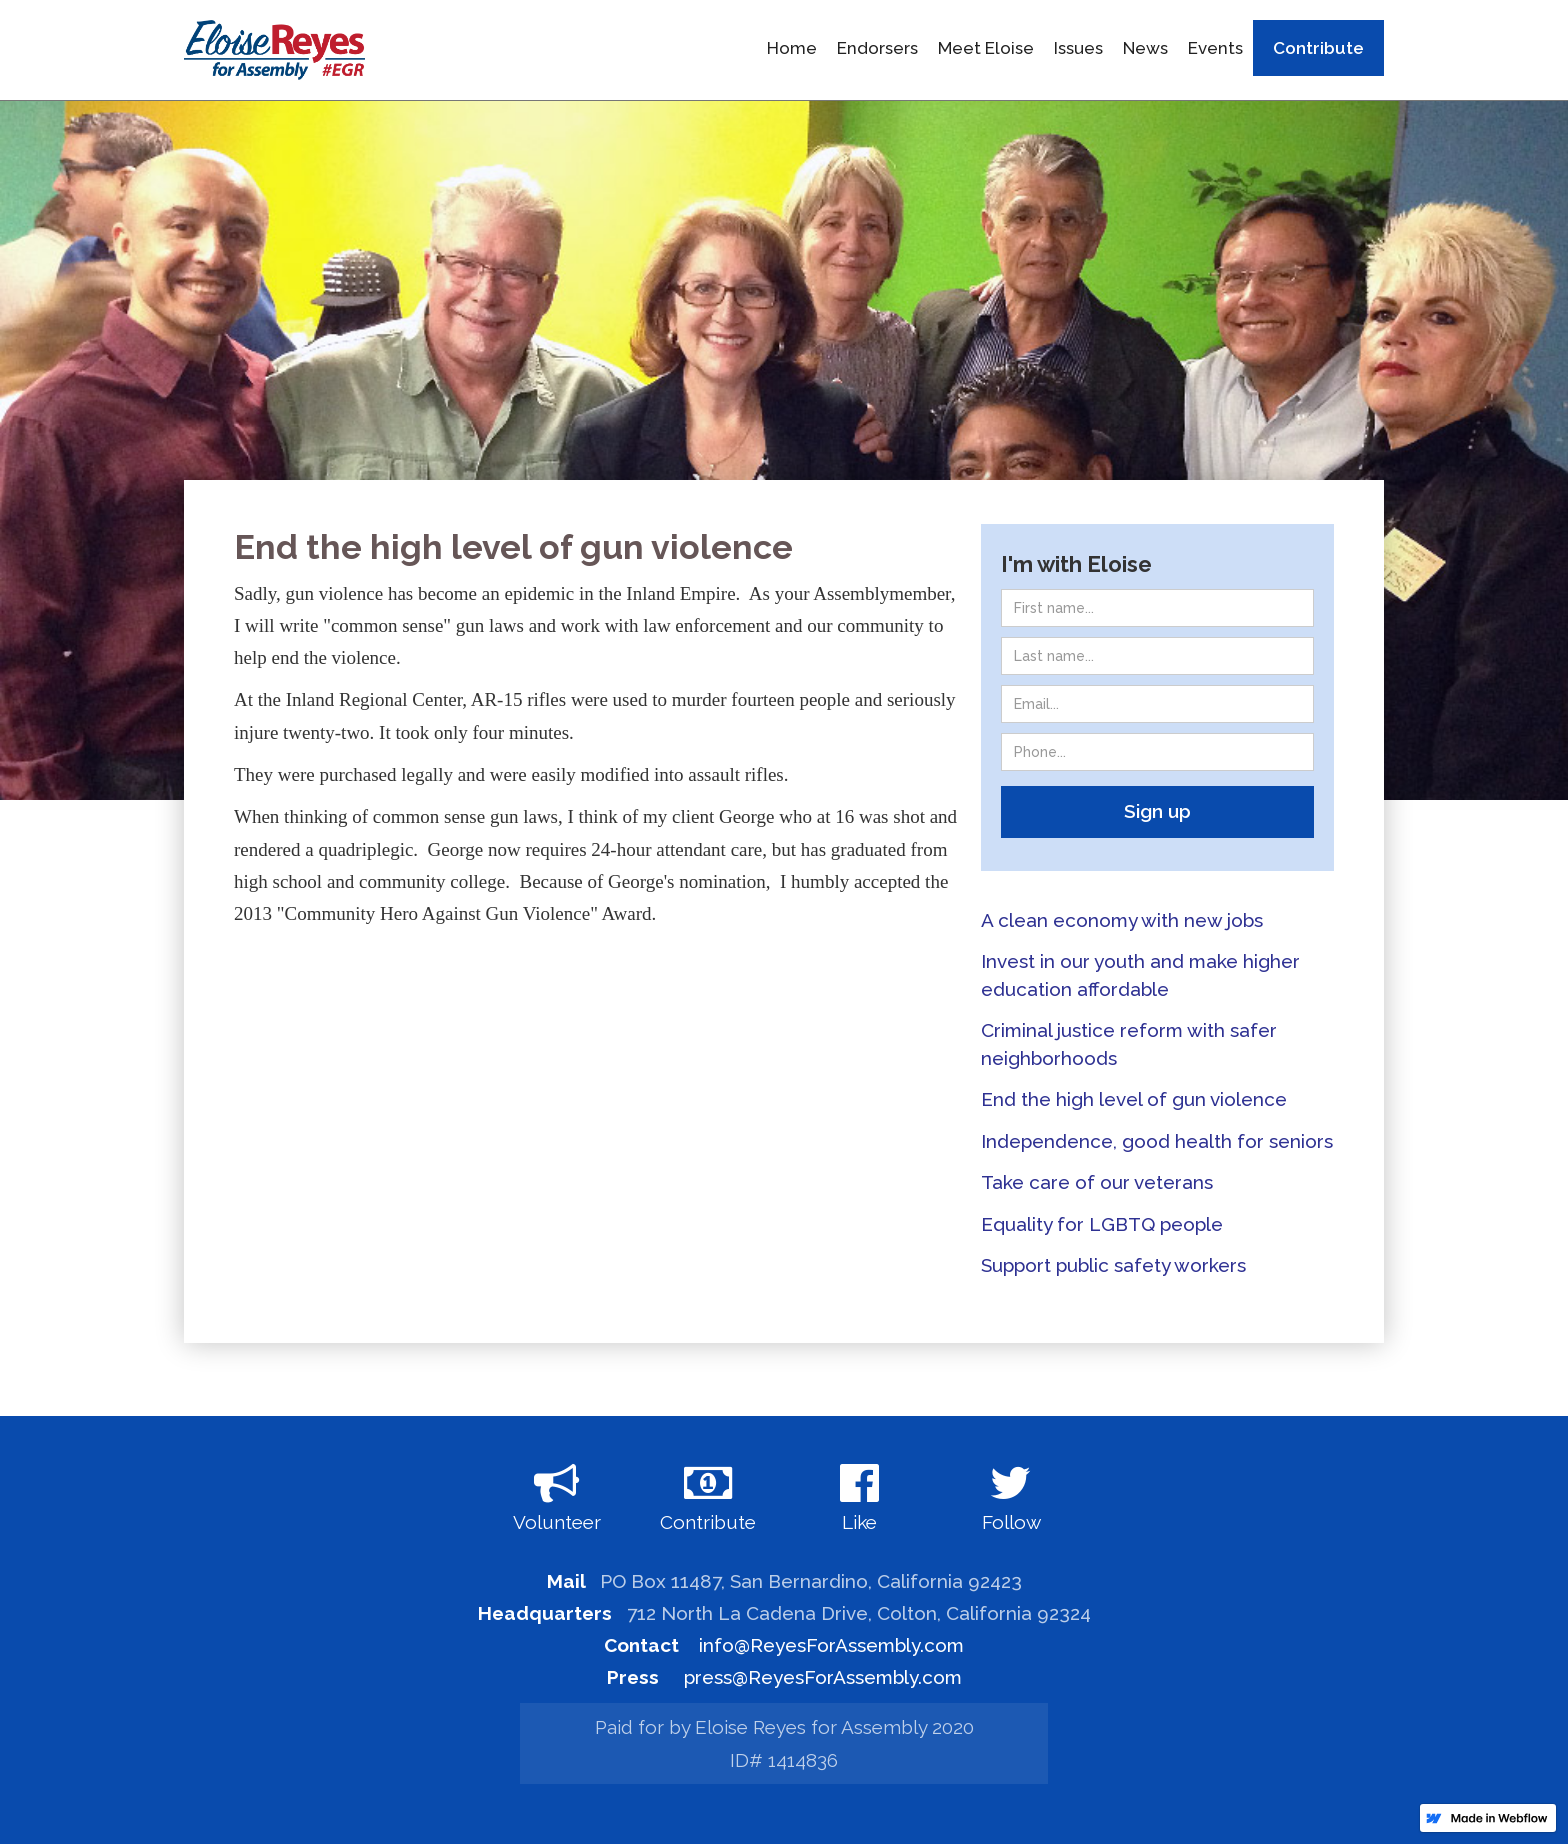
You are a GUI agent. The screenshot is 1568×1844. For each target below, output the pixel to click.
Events (1215, 48)
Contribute (1318, 48)
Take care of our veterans (1097, 1182)
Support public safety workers (1113, 1265)
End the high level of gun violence (1134, 1099)
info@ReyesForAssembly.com (831, 1645)
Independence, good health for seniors (1157, 1141)
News (1145, 48)
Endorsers (877, 48)
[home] (274, 50)
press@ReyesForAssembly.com (823, 1677)
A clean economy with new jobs (1122, 920)
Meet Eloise (986, 48)
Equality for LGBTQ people (1102, 1224)
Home (792, 48)
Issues (1078, 48)
